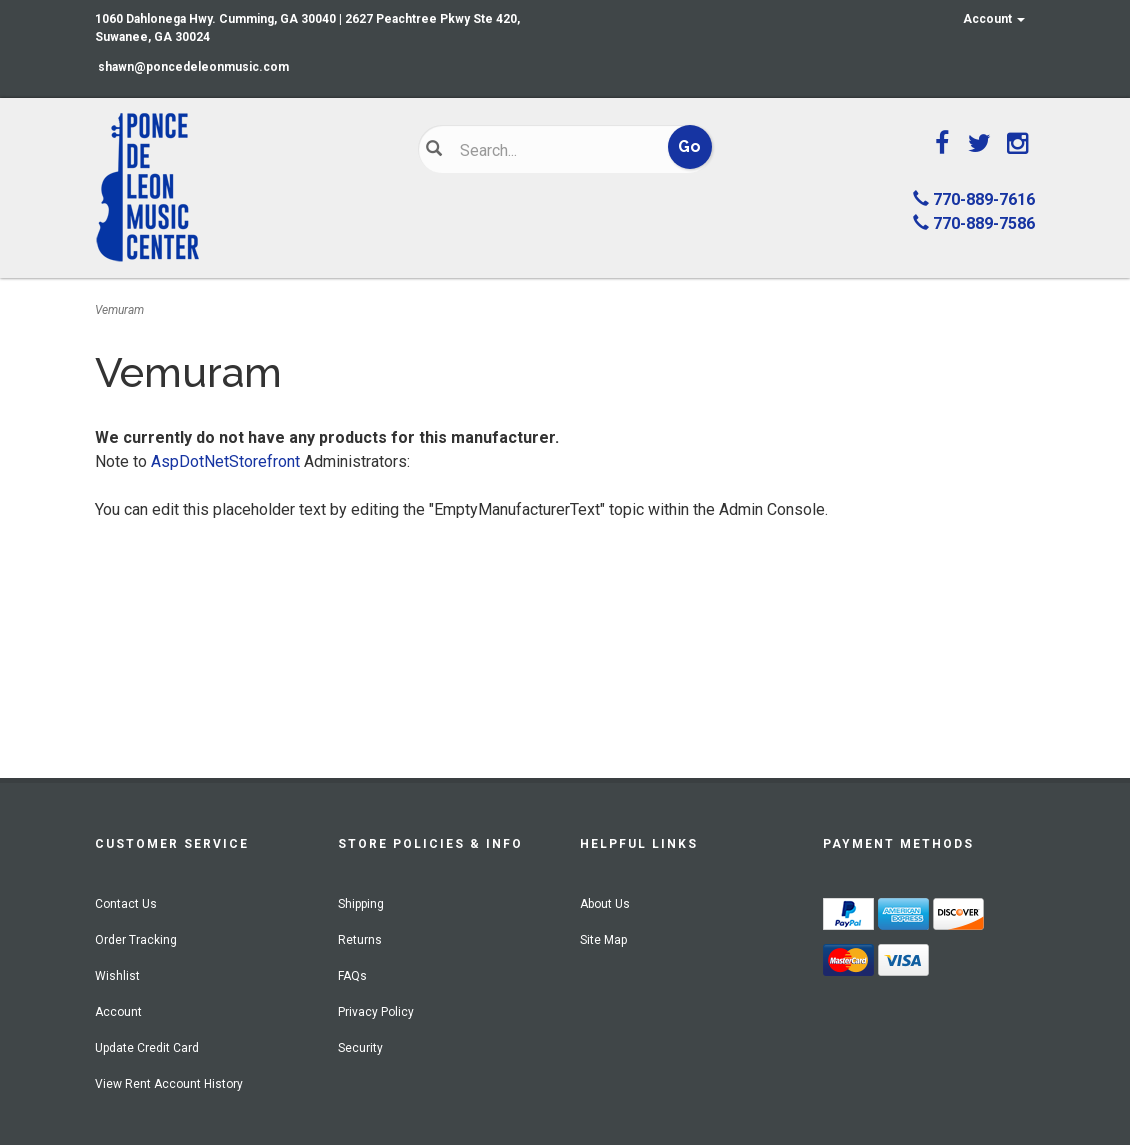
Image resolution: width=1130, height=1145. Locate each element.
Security (360, 1048)
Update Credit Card (147, 1048)
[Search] (553, 150)
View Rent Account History (169, 1084)
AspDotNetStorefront (225, 461)
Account (994, 19)
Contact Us (126, 904)
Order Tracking (136, 940)
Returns (360, 940)
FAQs (352, 976)
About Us (605, 904)
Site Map (603, 940)
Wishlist (117, 976)
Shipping (361, 904)
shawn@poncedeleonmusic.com (193, 67)
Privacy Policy (376, 1012)
